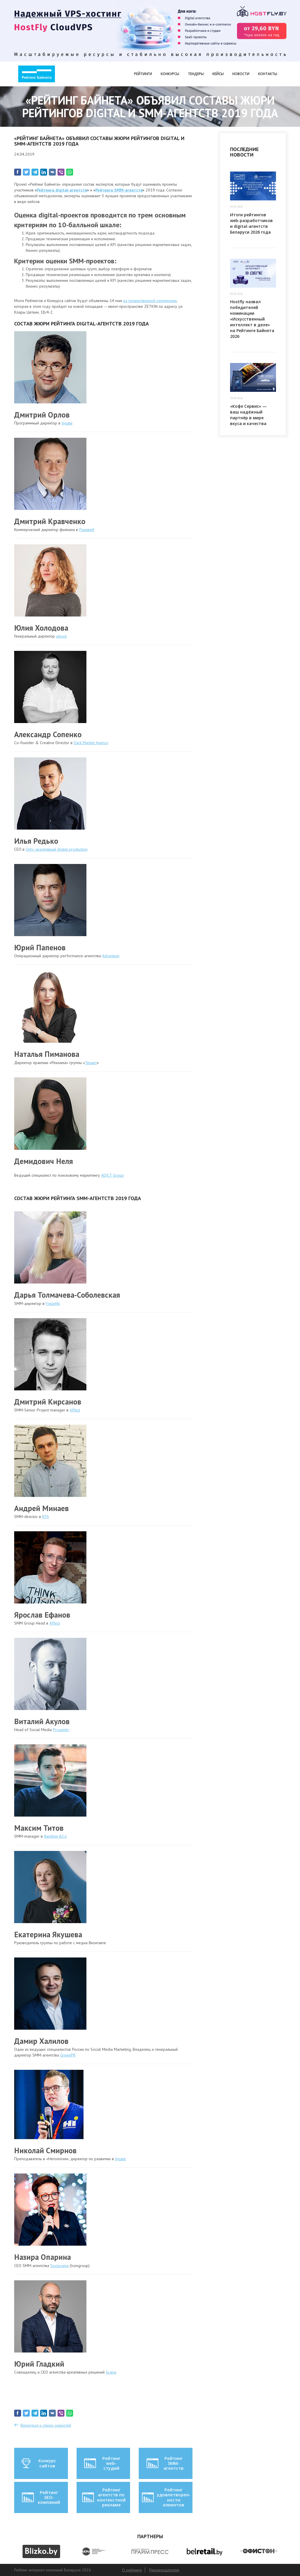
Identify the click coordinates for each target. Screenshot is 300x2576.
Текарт (91, 1062)
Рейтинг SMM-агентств (164, 2463)
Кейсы (218, 73)
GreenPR (67, 2055)
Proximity (61, 1729)
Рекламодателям (164, 2570)
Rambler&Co (55, 1836)
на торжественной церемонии (150, 300)
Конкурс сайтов (38, 2463)
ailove (61, 636)
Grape (111, 2372)
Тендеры (196, 73)
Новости (240, 73)
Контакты (267, 73)
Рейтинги (143, 73)
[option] (41, 2551)
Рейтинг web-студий (102, 2463)
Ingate (67, 423)
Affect (75, 1410)
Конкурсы (170, 73)
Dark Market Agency (91, 742)
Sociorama (59, 2265)
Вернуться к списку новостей (46, 2425)
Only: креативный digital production (57, 849)
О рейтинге (132, 2570)
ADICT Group (112, 1175)
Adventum (110, 955)
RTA (45, 1516)
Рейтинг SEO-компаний (40, 2497)
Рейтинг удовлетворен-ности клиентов (165, 2497)
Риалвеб (86, 529)
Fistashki (53, 1303)
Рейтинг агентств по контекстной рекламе (103, 2497)
